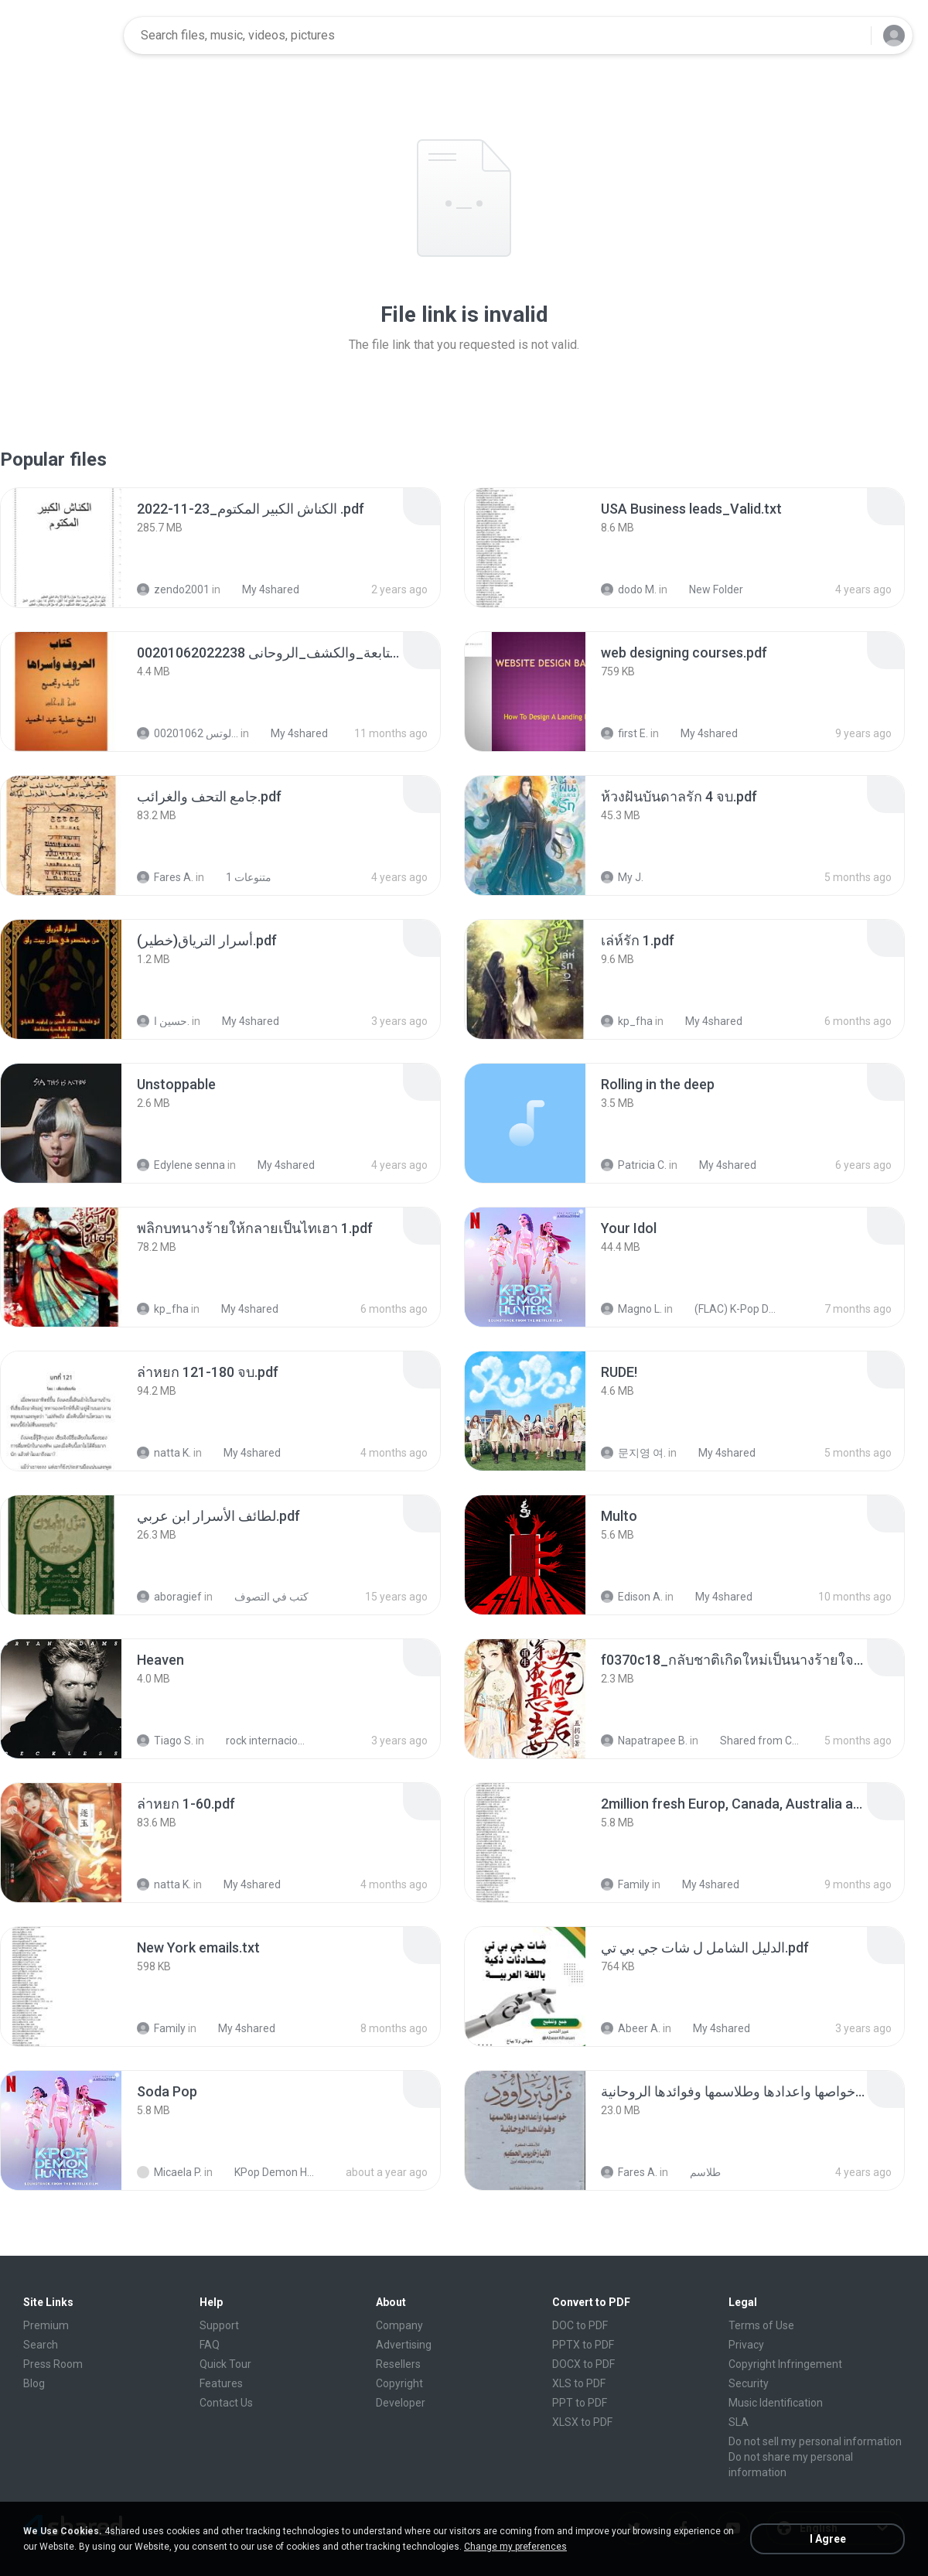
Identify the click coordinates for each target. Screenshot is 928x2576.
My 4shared (262, 589)
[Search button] (849, 35)
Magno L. (631, 1309)
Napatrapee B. (644, 1740)
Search (40, 2345)
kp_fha (627, 1021)
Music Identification (775, 2403)
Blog (34, 2383)
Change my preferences (515, 2546)
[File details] (61, 547)
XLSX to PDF (582, 2422)
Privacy (746, 2345)
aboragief (169, 1596)
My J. (622, 877)
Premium (46, 2325)
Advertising (404, 2345)
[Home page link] (62, 35)
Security (748, 2383)
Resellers (398, 2364)
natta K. (164, 1453)
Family (625, 1884)
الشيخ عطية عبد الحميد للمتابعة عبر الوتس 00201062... (187, 733)
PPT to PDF (579, 2403)
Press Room (53, 2364)
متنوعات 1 (240, 877)
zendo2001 (173, 589)
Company (399, 2325)
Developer (400, 2403)
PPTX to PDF (583, 2345)
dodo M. (629, 589)
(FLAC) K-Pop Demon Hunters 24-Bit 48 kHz (728, 1309)
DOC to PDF (580, 2325)
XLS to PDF (579, 2383)
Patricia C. (634, 1165)
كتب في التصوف (263, 1596)
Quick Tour (225, 2364)
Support (219, 2325)
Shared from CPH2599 (753, 1740)
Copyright (399, 2383)
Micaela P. (169, 2172)
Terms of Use (761, 2325)
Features (221, 2383)
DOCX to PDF (583, 2364)
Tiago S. (165, 1740)
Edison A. (632, 1596)
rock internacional (259, 1740)
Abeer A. (630, 2028)
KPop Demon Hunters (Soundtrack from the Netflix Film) (268, 2172)
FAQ (210, 2345)
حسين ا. (163, 1021)
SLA (738, 2422)
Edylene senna (181, 1165)
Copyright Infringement (785, 2364)
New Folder (707, 589)
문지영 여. (633, 1453)
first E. (624, 733)
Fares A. (165, 877)
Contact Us (226, 2403)
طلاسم (697, 2172)
